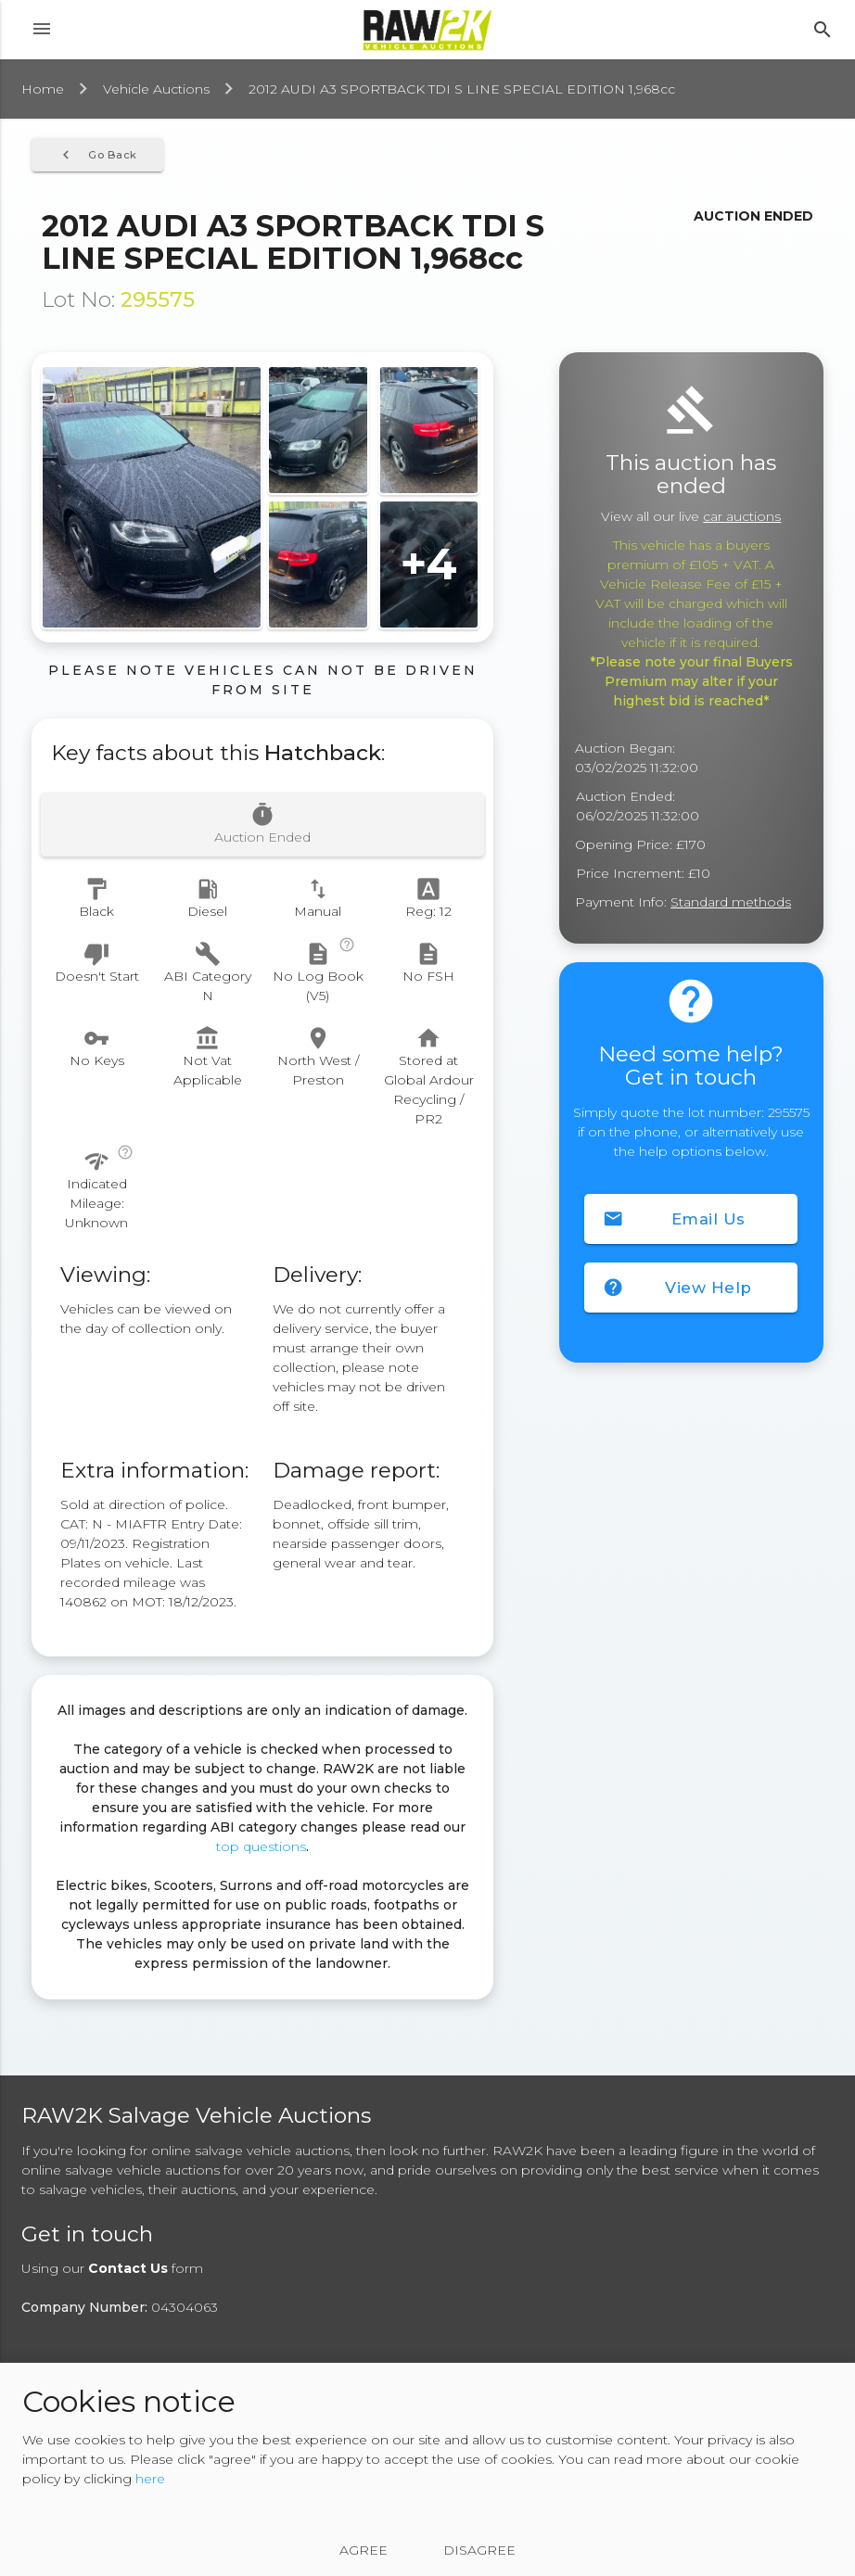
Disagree (479, 2550)
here (150, 2478)
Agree (363, 2550)
